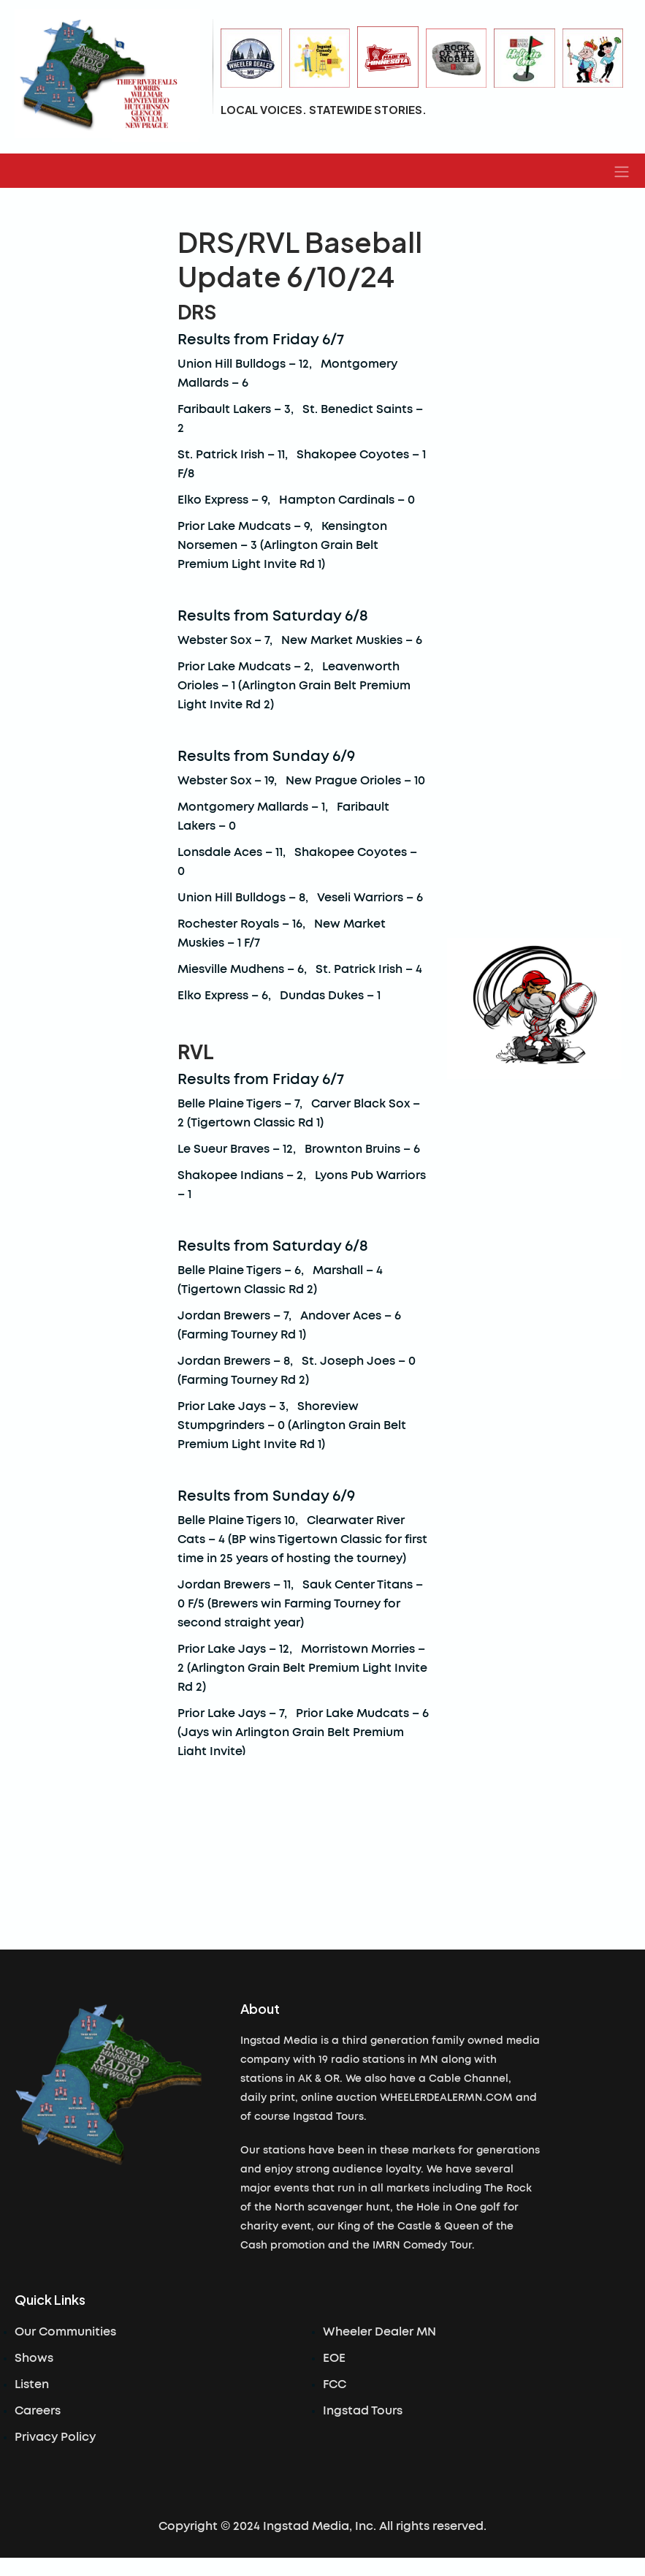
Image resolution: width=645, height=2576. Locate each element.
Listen (32, 2384)
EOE (334, 2358)
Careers (38, 2411)
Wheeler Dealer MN (379, 2332)
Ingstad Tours (362, 2411)
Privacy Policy (55, 2437)
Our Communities (65, 2332)
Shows (34, 2358)
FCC (334, 2384)
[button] (621, 171)
